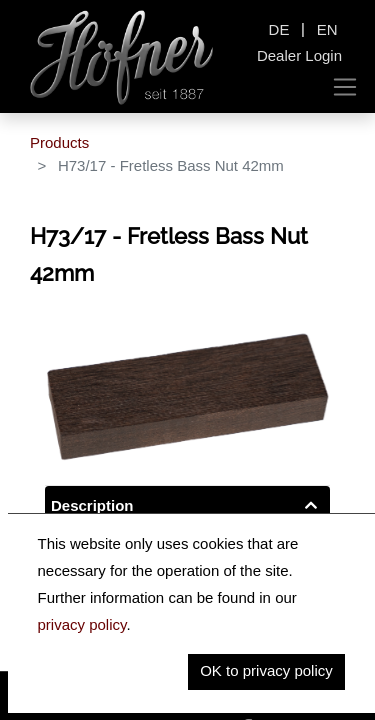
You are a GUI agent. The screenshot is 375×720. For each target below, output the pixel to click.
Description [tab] (92, 505)
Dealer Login (299, 55)
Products (59, 142)
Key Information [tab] (108, 546)
